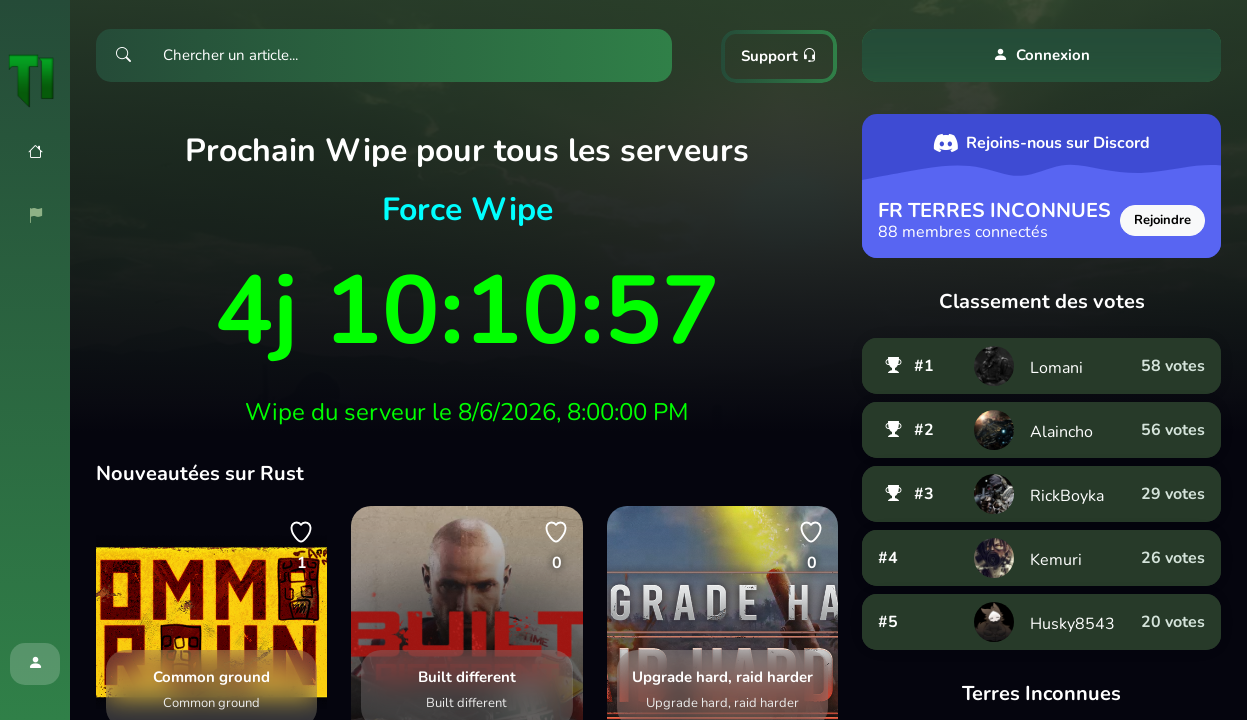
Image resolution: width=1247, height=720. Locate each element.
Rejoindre (1162, 220)
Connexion (1041, 55)
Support (779, 56)
